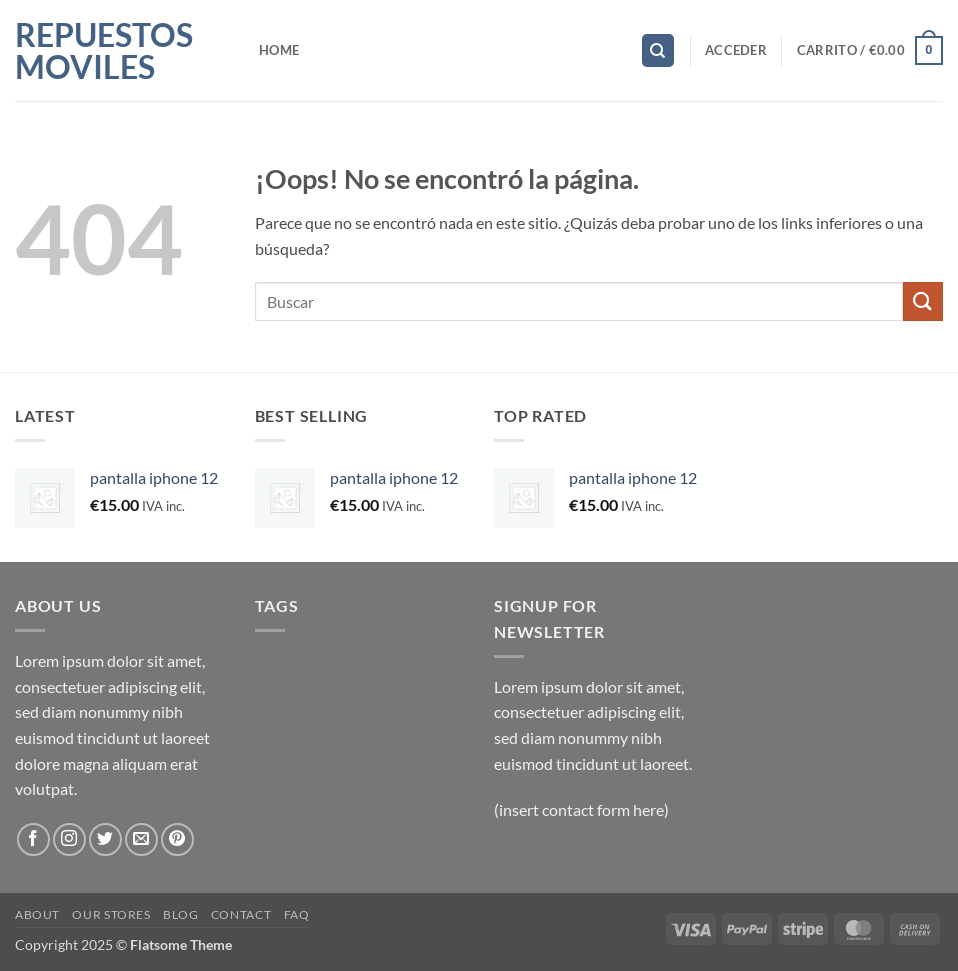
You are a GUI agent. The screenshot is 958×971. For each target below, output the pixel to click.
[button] (736, 50)
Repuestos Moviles (104, 51)
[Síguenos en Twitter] (105, 839)
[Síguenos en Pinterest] (177, 839)
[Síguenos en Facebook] (33, 839)
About (37, 914)
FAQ (297, 914)
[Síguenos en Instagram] (69, 839)
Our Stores (111, 914)
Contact (241, 914)
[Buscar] (658, 50)
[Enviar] (923, 301)
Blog (180, 914)
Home (279, 50)
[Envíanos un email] (141, 839)
